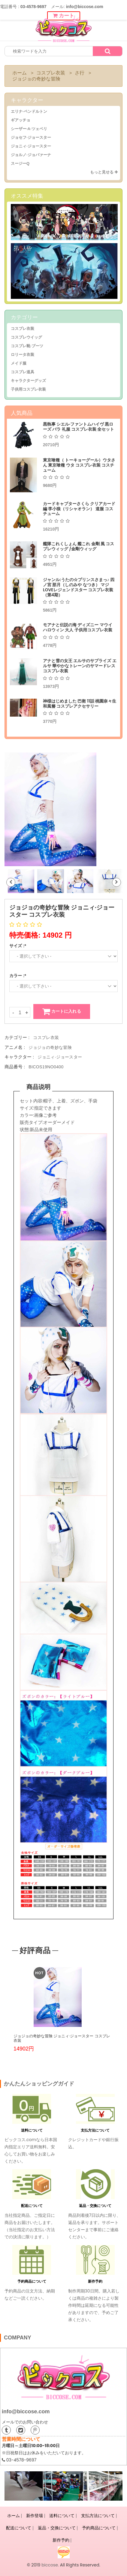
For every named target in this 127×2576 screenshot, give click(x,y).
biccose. (50, 2565)
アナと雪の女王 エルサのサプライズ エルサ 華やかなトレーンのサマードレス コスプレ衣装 (79, 666)
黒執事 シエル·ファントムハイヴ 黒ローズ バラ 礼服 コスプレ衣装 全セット (78, 426)
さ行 (79, 72)
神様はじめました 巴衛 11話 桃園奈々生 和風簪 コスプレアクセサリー (79, 703)
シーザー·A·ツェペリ (29, 129)
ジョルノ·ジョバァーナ (31, 155)
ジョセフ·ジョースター (31, 137)
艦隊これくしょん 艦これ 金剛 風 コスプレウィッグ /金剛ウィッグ (78, 546)
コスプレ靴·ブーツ (27, 346)
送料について (32, 2130)
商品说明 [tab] (38, 1087)
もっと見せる (104, 172)
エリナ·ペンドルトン (29, 111)
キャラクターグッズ (28, 380)
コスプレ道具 (22, 372)
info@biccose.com (26, 2411)
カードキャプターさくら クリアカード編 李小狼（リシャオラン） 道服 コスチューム (79, 509)
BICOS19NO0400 (46, 1066)
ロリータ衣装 (22, 354)
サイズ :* (17, 945)
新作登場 (34, 2515)
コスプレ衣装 (50, 72)
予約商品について (31, 2281)
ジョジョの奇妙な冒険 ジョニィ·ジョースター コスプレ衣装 (62, 2038)
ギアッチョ (20, 120)
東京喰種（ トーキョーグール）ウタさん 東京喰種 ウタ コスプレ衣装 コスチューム (79, 465)
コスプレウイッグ (26, 337)
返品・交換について (95, 2205)
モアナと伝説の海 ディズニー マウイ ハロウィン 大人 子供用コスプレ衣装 (77, 627)
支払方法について (95, 2130)
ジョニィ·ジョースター (31, 146)
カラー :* (17, 975)
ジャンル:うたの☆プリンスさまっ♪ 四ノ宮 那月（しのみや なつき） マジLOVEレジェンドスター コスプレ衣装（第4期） (78, 587)
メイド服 (18, 363)
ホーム (19, 72)
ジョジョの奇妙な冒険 (36, 78)
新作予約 (95, 2281)
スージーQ (20, 163)
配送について (32, 2205)
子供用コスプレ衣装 (28, 389)
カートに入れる (61, 1011)
